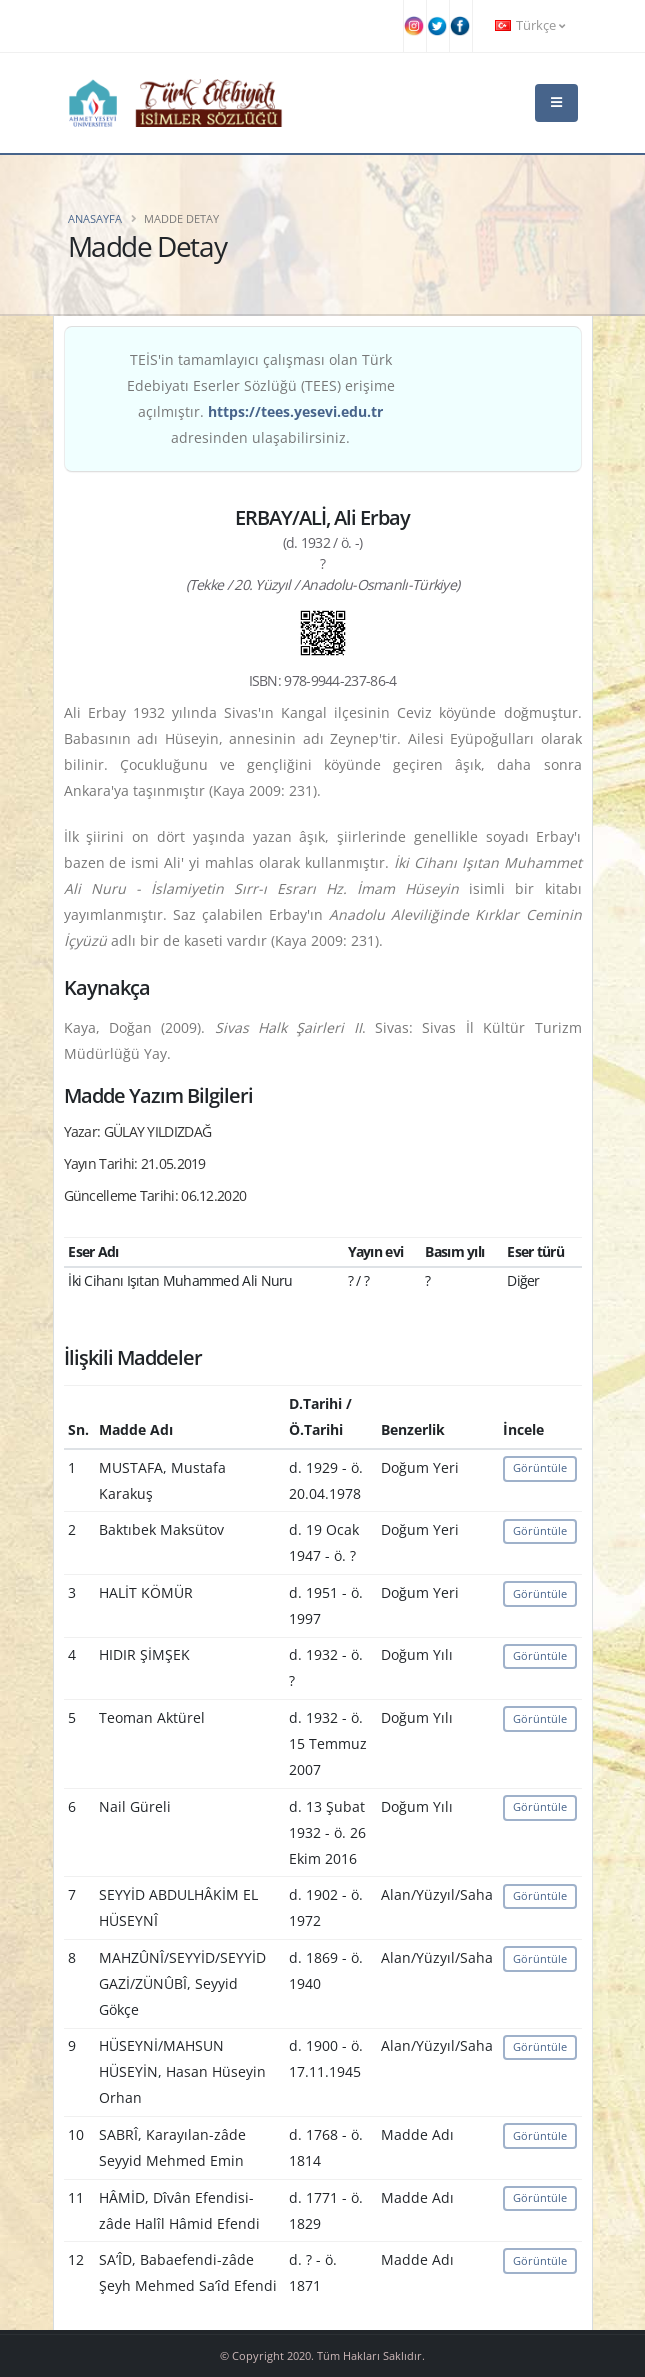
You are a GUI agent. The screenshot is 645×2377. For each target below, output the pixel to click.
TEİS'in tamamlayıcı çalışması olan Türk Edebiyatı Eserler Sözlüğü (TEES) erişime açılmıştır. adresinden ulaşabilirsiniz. (261, 398)
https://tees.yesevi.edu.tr (295, 411)
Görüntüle (540, 1467)
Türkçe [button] (530, 25)
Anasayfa (95, 218)
